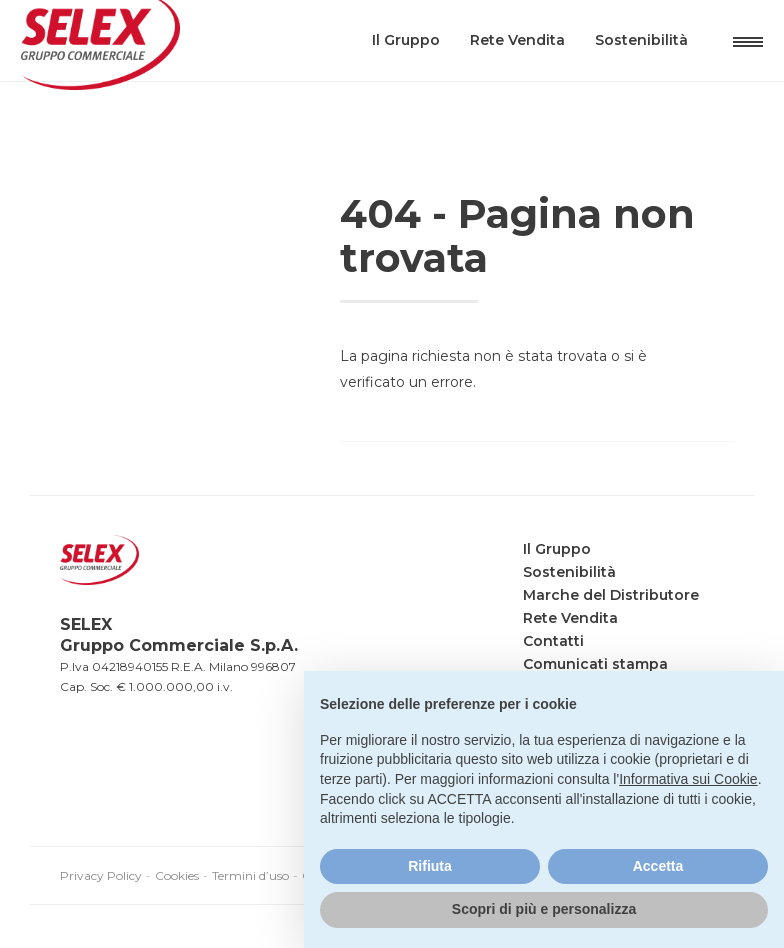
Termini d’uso (250, 875)
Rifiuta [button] (430, 866)
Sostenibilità (612, 70)
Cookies (177, 875)
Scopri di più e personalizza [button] (544, 909)
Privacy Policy (101, 875)
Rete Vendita (488, 70)
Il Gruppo (377, 70)
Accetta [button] (658, 866)
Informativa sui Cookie (688, 779)
